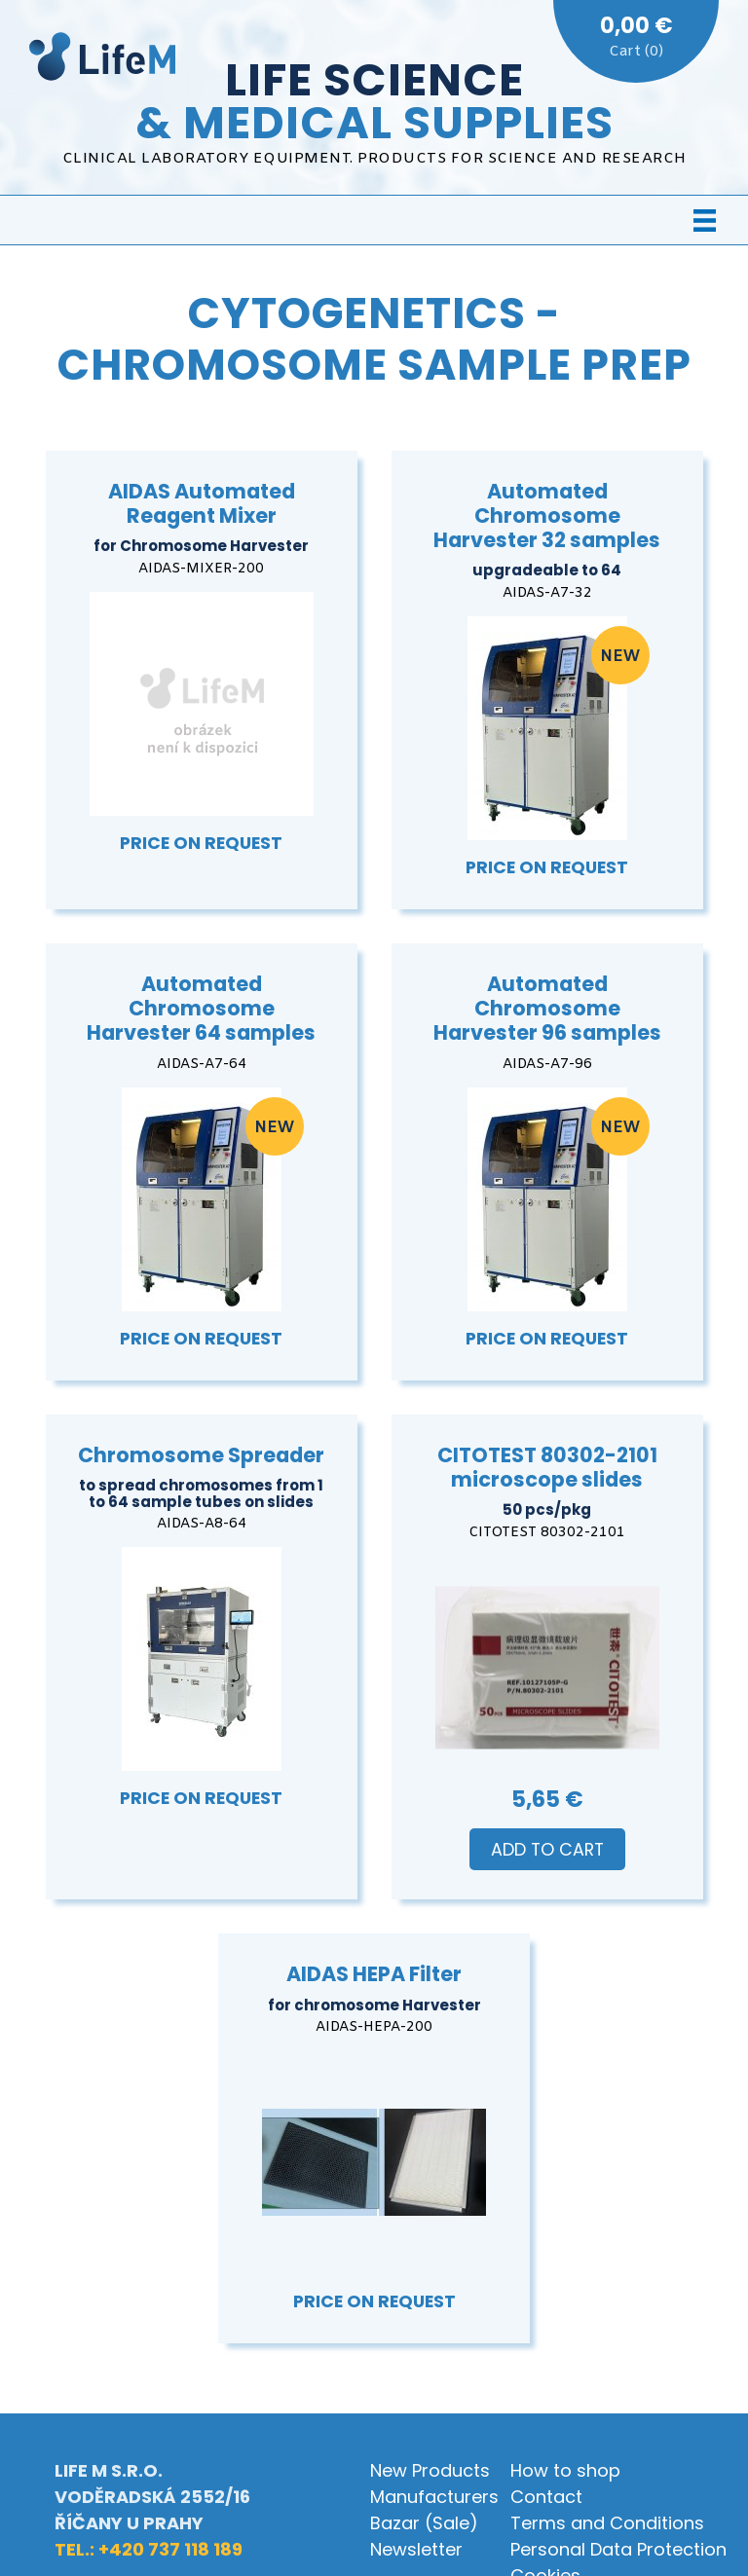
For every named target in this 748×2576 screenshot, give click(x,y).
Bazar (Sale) (424, 2523)
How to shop (565, 2470)
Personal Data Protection (618, 2549)
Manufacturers (434, 2496)
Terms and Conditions (607, 2523)
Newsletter (416, 2549)
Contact (546, 2496)
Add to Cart (547, 1849)
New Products (430, 2470)
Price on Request (201, 843)
